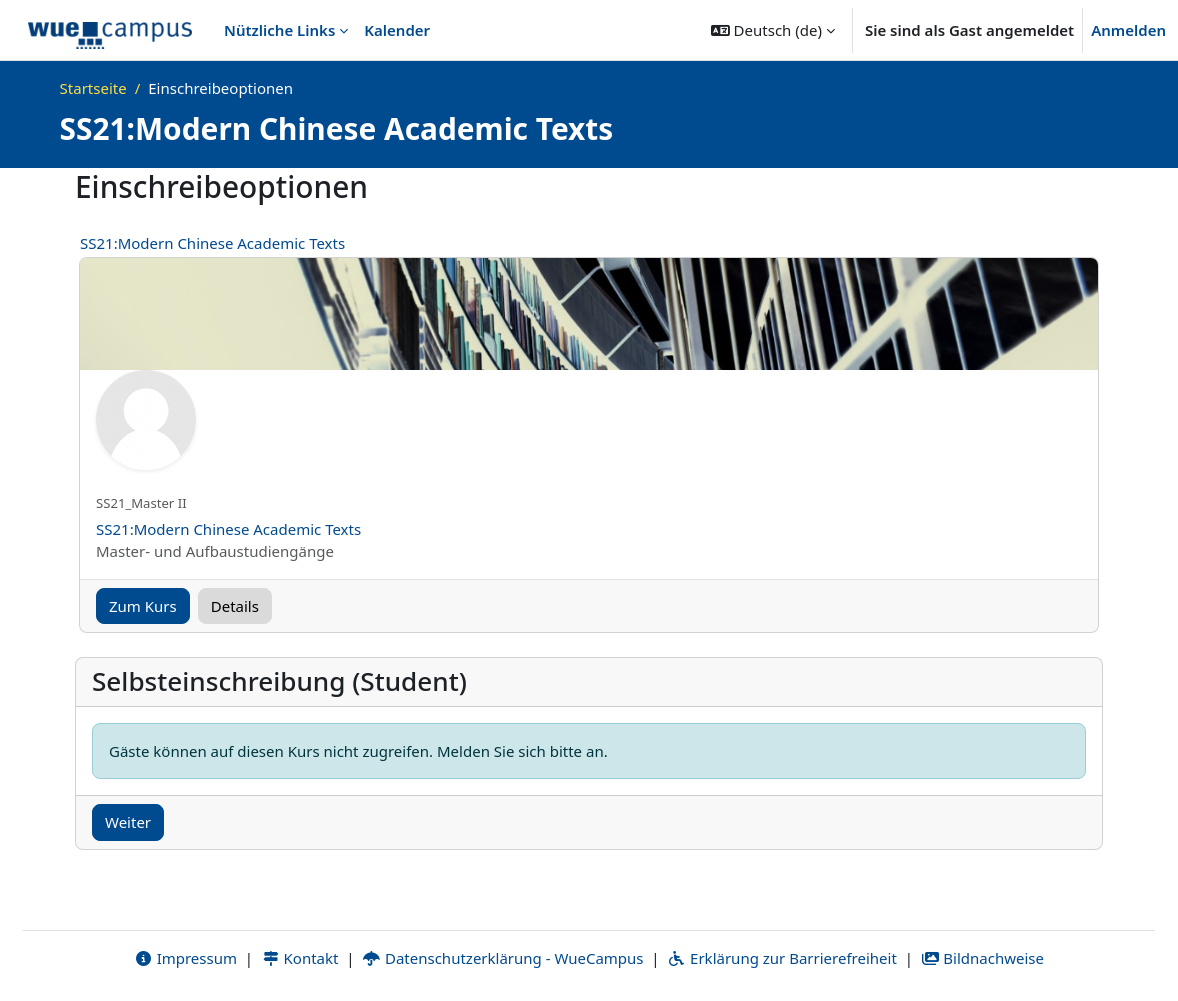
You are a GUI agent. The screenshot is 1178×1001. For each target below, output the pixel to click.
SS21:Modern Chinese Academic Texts (212, 243)
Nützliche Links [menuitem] (279, 30)
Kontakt (300, 958)
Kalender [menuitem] (397, 30)
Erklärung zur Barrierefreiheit (781, 958)
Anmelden (1128, 30)
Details (235, 606)
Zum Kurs (143, 606)
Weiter (128, 822)
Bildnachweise (982, 958)
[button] (773, 30)
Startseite (93, 88)
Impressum (185, 958)
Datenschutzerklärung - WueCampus (502, 958)
